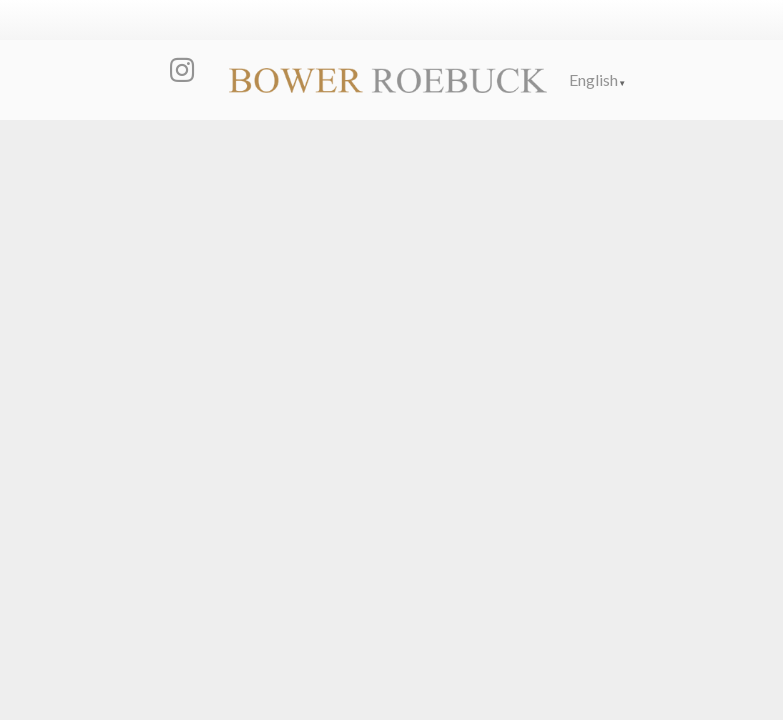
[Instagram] (182, 70)
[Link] (388, 80)
